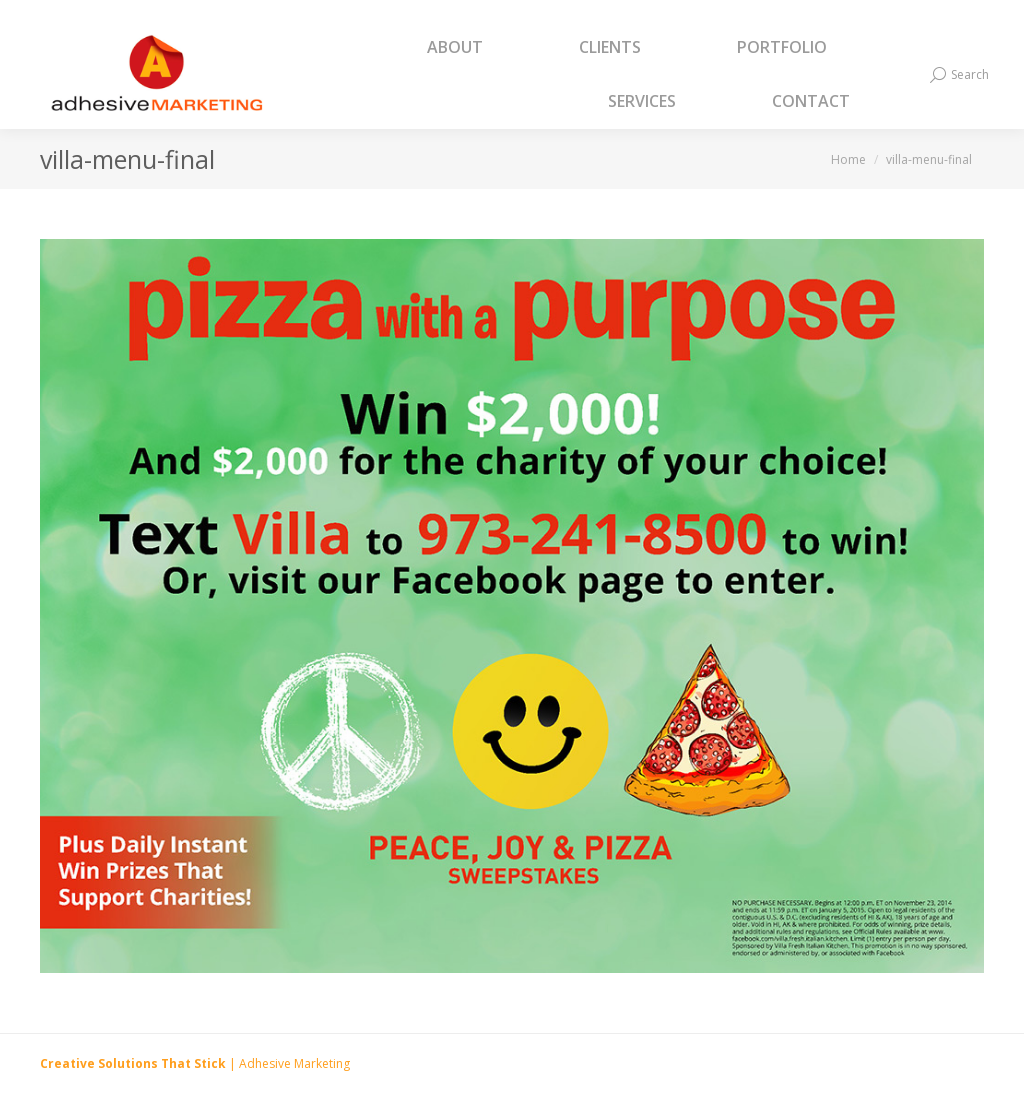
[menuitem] (480, 48)
